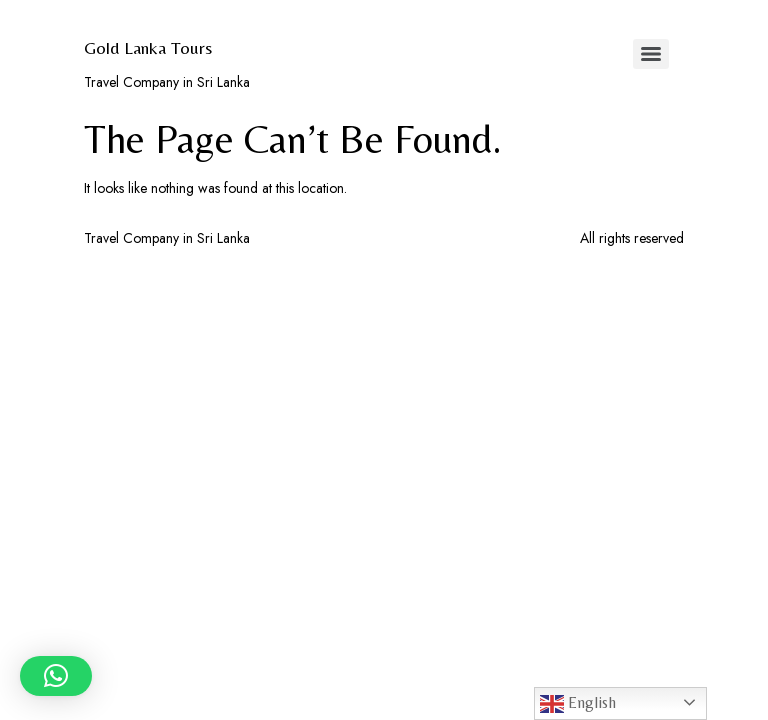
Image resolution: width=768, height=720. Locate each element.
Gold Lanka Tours (148, 47)
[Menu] (651, 54)
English (578, 704)
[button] (56, 676)
